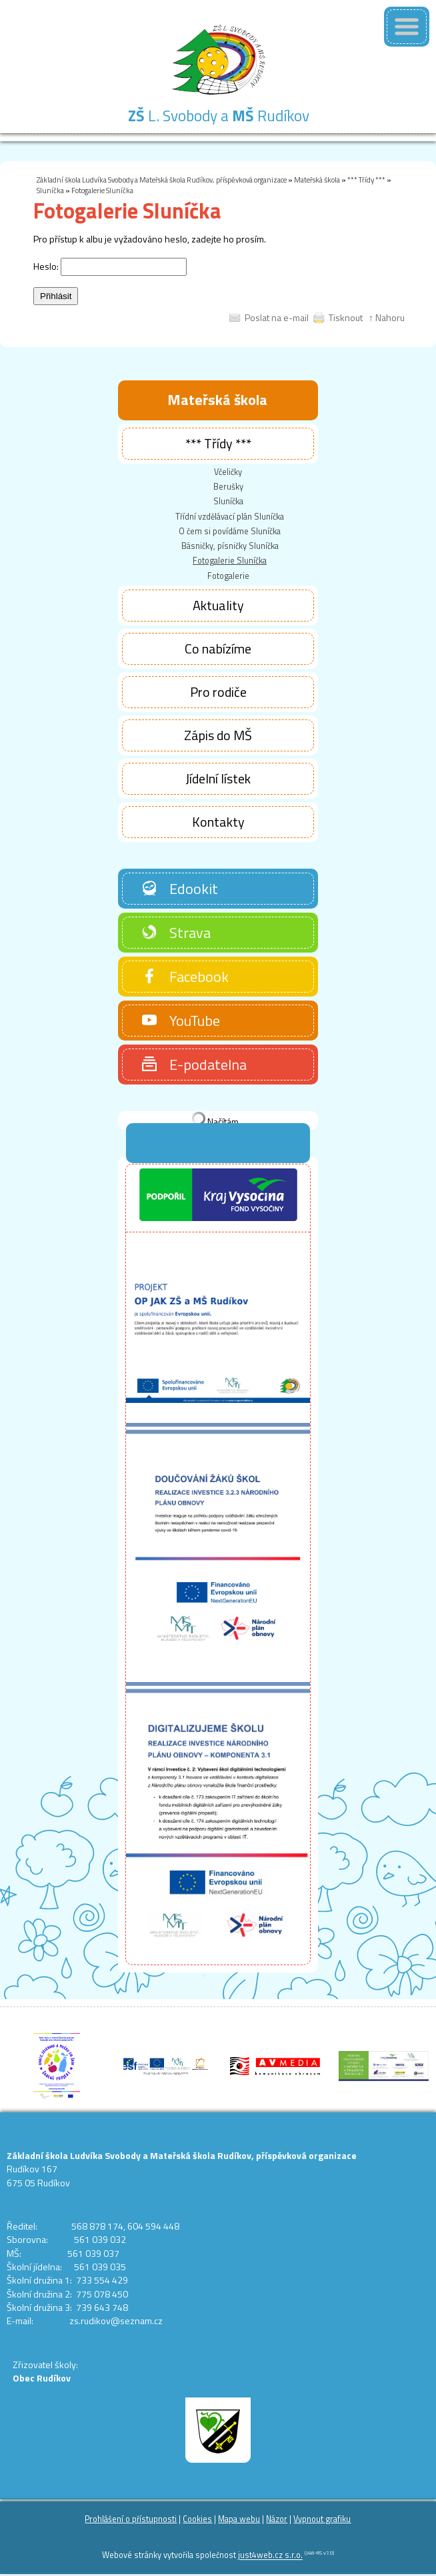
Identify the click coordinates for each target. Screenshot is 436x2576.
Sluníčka (50, 190)
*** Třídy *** (366, 179)
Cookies (197, 2519)
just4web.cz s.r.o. (270, 2555)
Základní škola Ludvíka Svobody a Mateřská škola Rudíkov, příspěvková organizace (162, 179)
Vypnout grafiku (322, 2519)
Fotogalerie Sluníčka (102, 190)
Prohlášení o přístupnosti (131, 2519)
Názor (276, 2519)
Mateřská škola (317, 179)
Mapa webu (239, 2519)
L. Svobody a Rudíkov (218, 115)
